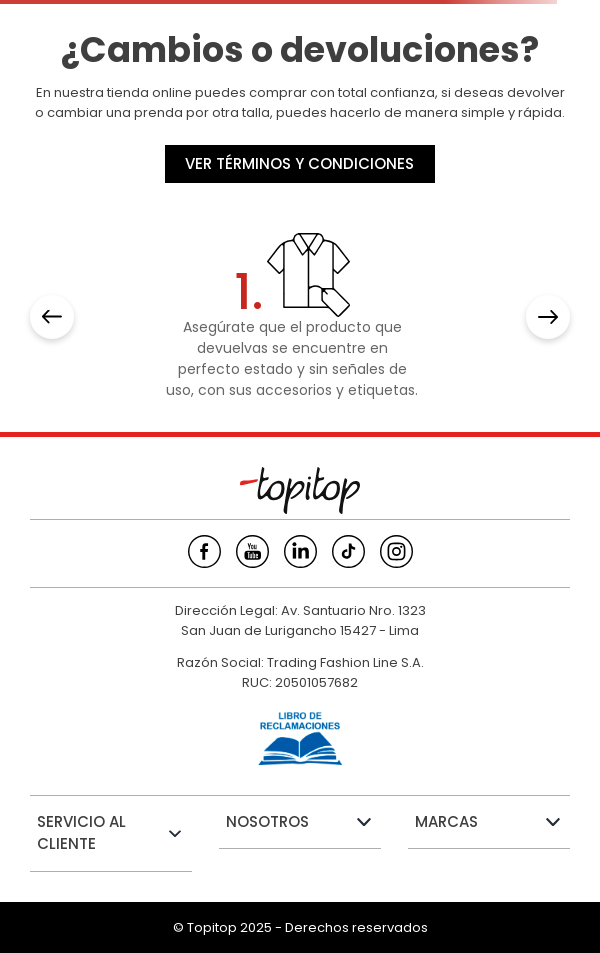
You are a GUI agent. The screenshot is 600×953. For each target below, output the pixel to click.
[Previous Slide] (52, 317)
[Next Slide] (548, 317)
